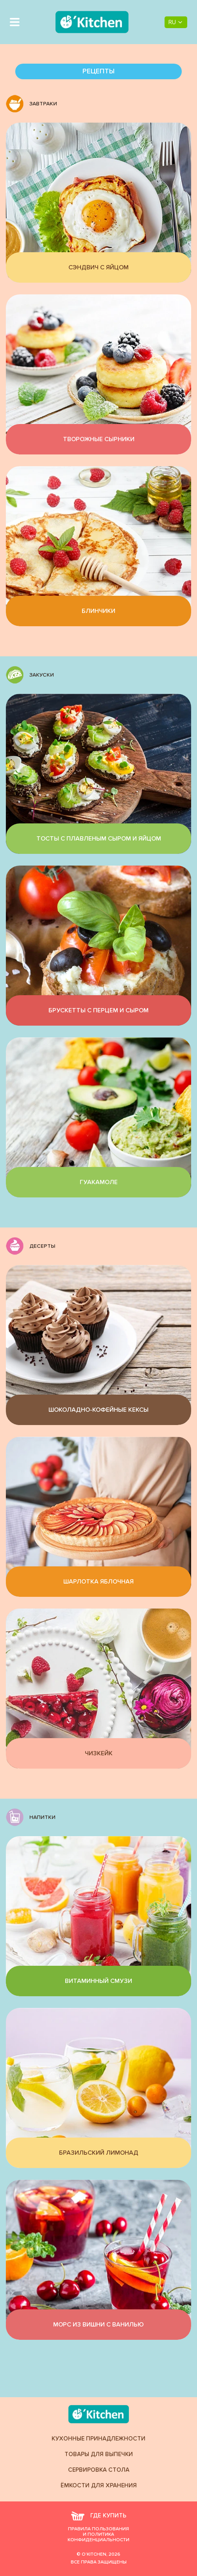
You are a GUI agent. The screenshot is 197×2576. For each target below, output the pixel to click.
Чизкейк (99, 1753)
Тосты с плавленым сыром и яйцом (98, 839)
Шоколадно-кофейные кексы (98, 1410)
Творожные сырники (98, 439)
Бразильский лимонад (98, 2153)
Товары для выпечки (98, 2454)
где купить (98, 2516)
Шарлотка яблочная (98, 1581)
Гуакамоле (99, 1182)
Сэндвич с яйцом (98, 267)
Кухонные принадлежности (98, 2439)
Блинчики (98, 611)
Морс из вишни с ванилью (98, 2324)
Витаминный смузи (98, 1981)
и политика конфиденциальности (98, 2537)
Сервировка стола (98, 2470)
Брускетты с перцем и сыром (98, 1010)
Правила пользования (98, 2529)
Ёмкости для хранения (99, 2486)
